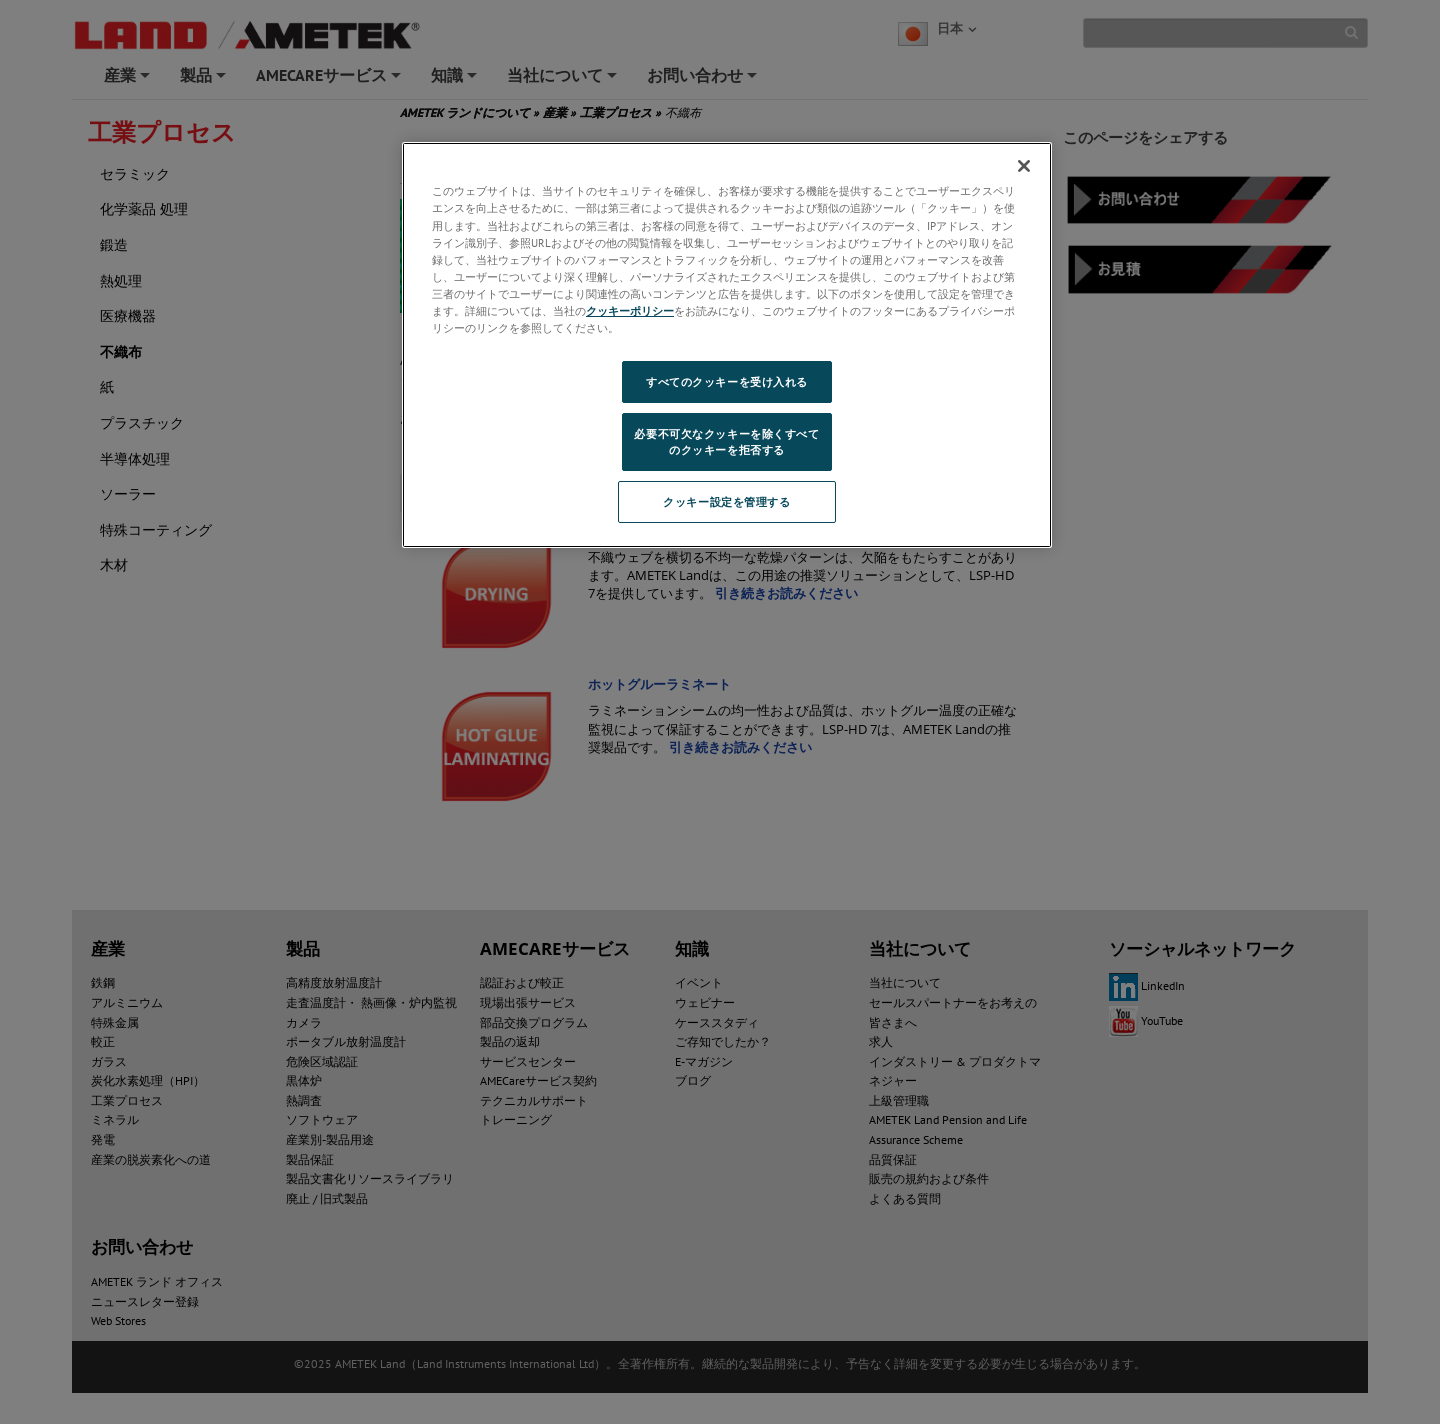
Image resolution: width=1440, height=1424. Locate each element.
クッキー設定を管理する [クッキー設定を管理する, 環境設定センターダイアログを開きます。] (726, 501)
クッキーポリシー (630, 310)
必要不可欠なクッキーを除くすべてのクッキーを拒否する (726, 441)
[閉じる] (1024, 166)
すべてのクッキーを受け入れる (727, 381)
